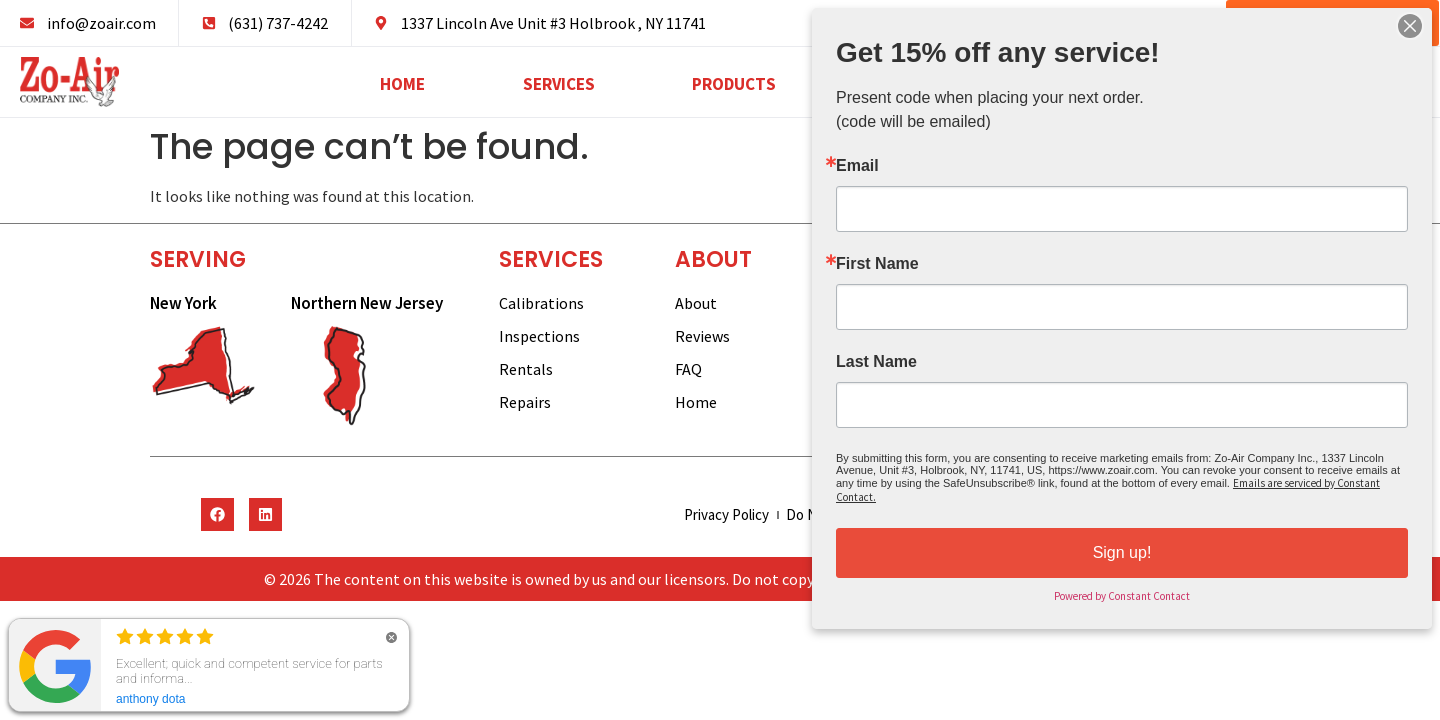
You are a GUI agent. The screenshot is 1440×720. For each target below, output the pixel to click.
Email (863, 170)
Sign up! (1121, 547)
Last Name (881, 361)
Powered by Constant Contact (1122, 590)
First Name (882, 265)
